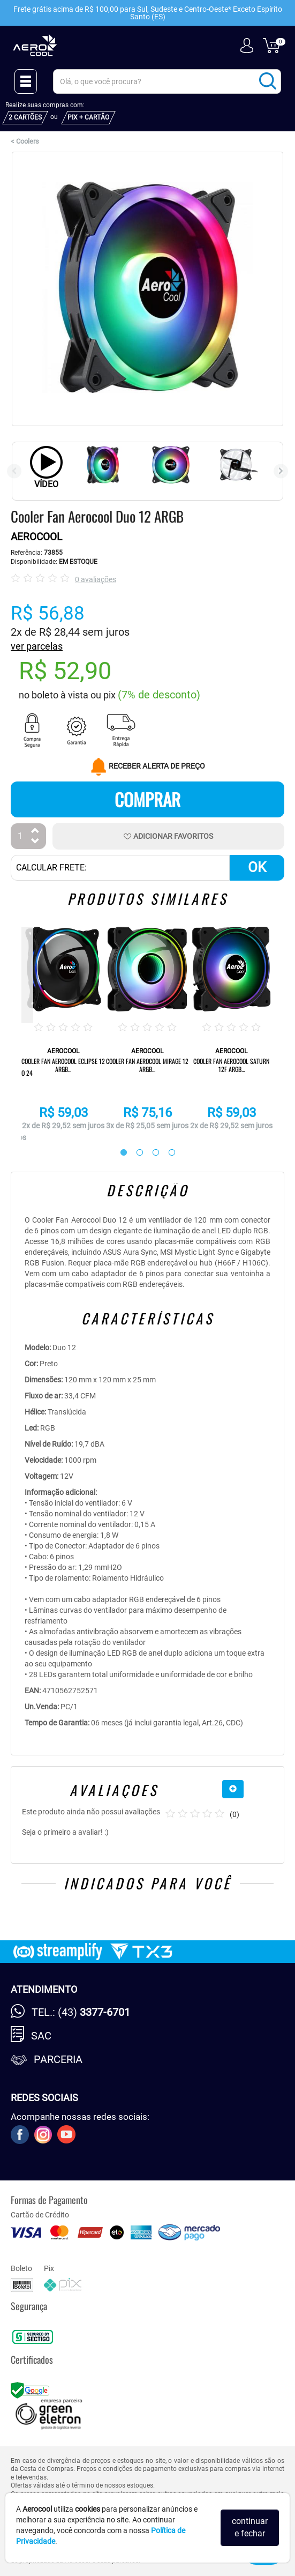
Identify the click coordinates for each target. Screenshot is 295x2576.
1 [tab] (118, 1153)
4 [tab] (166, 1153)
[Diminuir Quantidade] (35, 842)
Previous (14, 471)
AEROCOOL (36, 537)
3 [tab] (150, 1153)
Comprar (147, 799)
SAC (41, 2035)
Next (281, 471)
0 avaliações (95, 579)
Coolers (27, 141)
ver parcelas (37, 646)
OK (257, 867)
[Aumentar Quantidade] (35, 831)
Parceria (58, 2059)
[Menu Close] (25, 81)
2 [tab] (134, 1153)
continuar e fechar (250, 2527)
